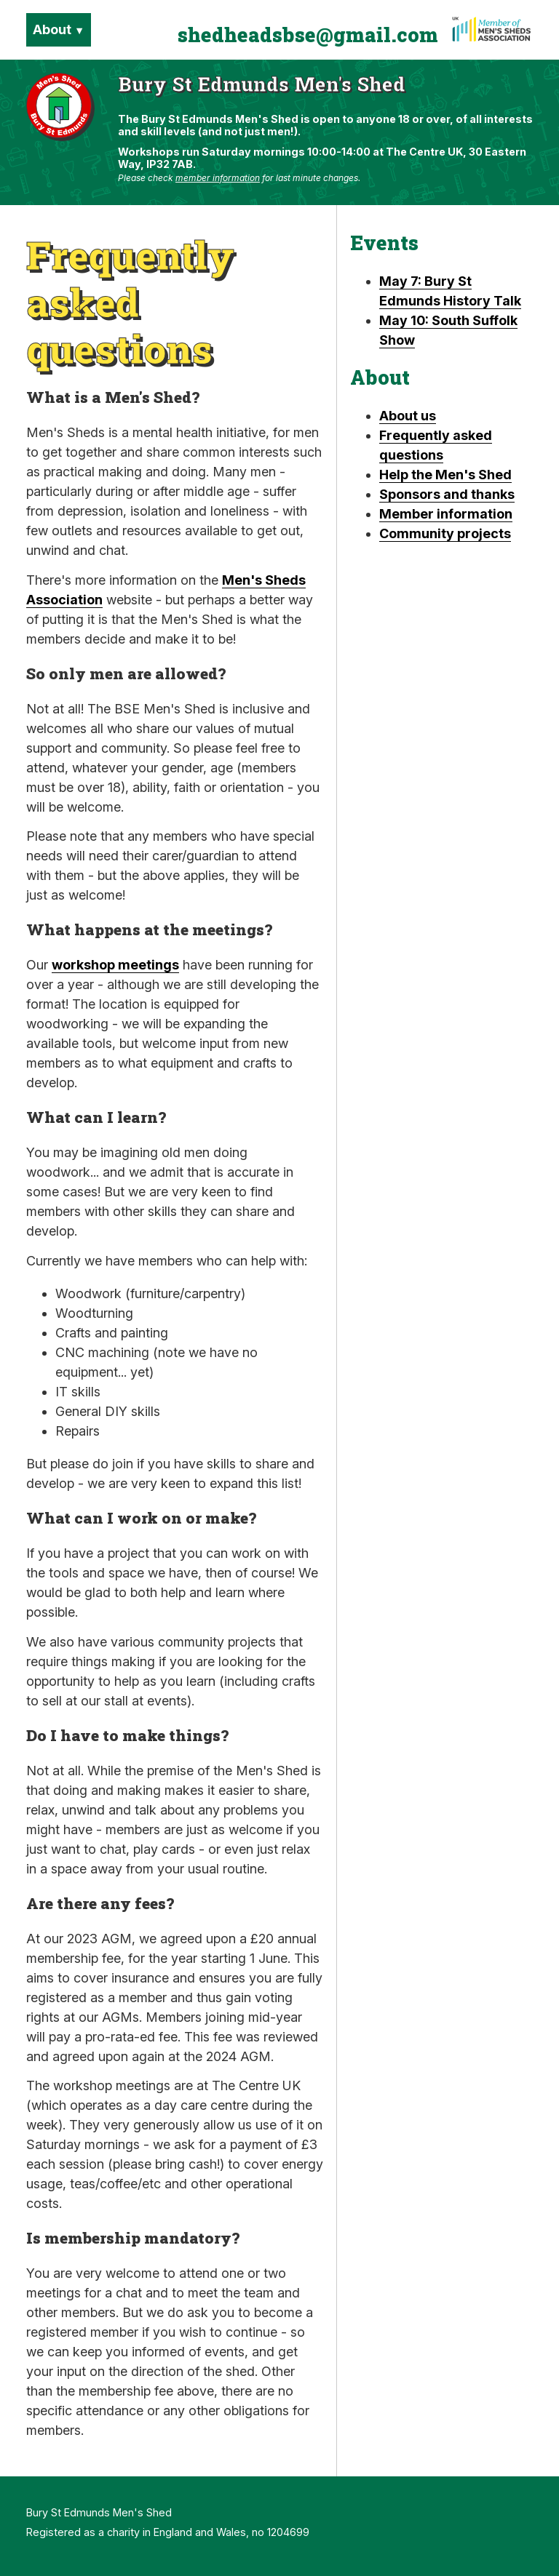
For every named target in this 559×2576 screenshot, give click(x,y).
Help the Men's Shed (445, 474)
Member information (445, 513)
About (58, 29)
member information (217, 177)
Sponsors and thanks (447, 494)
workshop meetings (115, 964)
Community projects (445, 533)
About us (407, 415)
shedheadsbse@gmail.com (308, 34)
